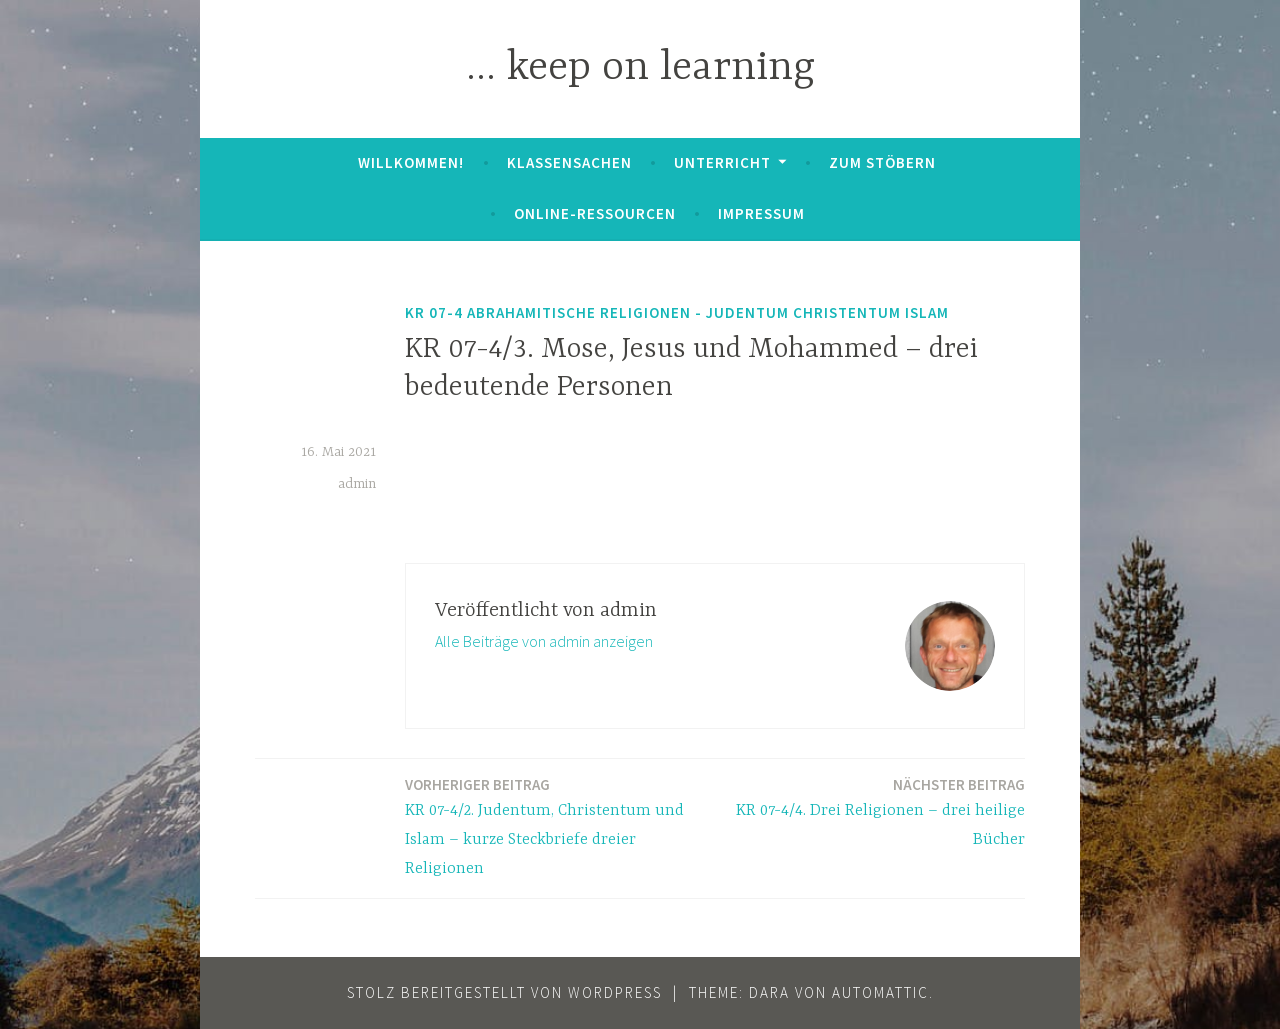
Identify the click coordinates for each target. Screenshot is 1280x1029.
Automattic (880, 992)
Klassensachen (569, 162)
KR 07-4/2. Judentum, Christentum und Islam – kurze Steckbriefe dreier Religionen (554, 825)
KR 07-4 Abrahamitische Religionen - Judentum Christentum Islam (677, 312)
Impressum (761, 213)
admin (357, 484)
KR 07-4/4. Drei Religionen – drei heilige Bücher (876, 811)
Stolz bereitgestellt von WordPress (504, 992)
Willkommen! (411, 162)
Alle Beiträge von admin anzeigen (544, 641)
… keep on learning (640, 68)
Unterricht (722, 162)
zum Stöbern (882, 162)
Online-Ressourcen (595, 213)
